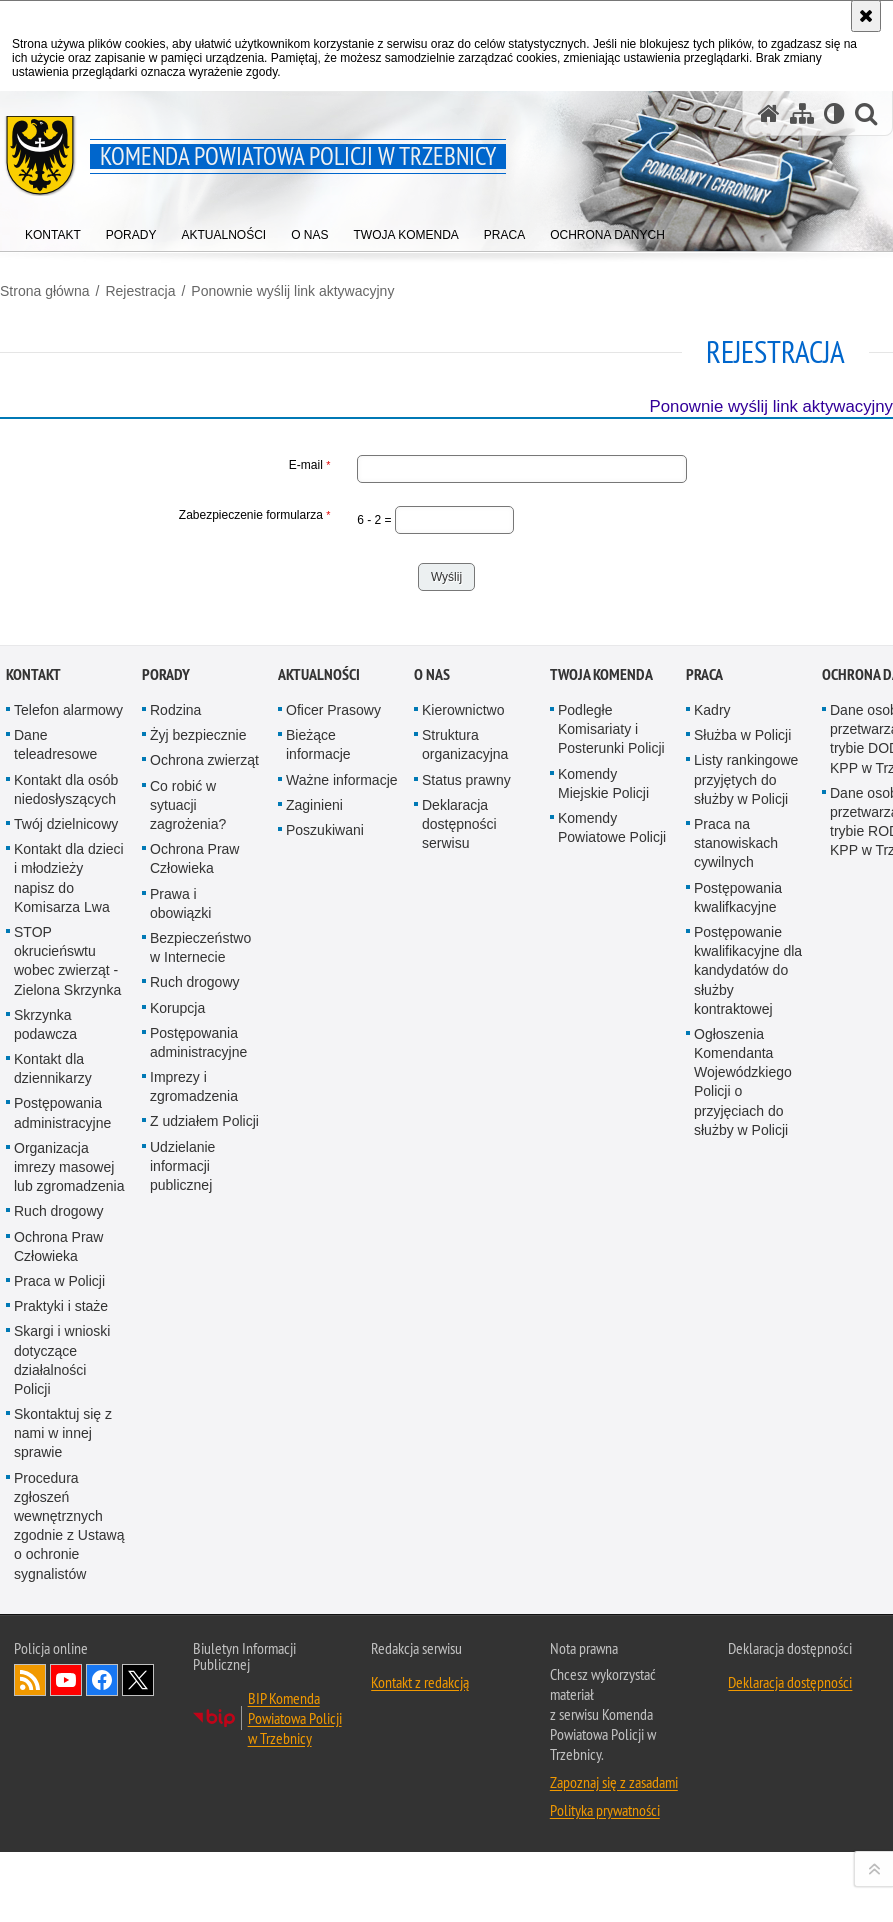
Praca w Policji (59, 1766)
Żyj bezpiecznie (198, 1221)
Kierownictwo (463, 1195)
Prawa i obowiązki (180, 1388)
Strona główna (45, 291)
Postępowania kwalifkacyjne (738, 1382)
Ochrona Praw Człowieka (58, 1731)
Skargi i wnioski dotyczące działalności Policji (62, 1846)
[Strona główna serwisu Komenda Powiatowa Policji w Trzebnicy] (769, 113)
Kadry (712, 1195)
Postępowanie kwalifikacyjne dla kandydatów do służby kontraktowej (748, 1455)
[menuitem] (53, 230)
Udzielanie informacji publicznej (182, 1651)
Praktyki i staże (61, 1791)
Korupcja (177, 1493)
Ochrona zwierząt (204, 1246)
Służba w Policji (742, 1221)
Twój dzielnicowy (66, 1309)
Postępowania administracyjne (62, 1598)
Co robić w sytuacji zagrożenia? (188, 1290)
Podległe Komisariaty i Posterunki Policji (611, 1214)
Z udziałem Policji (204, 1607)
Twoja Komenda (601, 1159)
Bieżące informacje (318, 1230)
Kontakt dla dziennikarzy (53, 1553)
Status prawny (466, 1265)
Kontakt (33, 1159)
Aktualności (319, 1159)
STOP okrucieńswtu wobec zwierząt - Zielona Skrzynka (67, 1446)
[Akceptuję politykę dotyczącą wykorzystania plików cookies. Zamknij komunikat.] (866, 16)
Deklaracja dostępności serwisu (459, 1309)
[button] (866, 113)
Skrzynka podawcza (45, 1509)
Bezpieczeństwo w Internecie (200, 1432)
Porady (166, 1159)
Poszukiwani (325, 1315)
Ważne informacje (342, 1265)
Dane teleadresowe (55, 1230)
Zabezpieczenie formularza (165, 515)
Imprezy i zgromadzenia (194, 1571)
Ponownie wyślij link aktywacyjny (292, 291)
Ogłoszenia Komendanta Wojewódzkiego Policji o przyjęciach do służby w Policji (743, 1567)
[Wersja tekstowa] (834, 113)
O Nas (432, 1159)
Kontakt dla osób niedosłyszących (66, 1274)
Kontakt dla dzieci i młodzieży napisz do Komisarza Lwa (69, 1364)
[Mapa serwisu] (802, 113)
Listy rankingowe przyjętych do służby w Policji (746, 1265)
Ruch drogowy (59, 1697)
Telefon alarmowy (68, 1195)
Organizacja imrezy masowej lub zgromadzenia (69, 1652)
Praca (704, 1159)
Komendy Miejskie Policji (603, 1268)
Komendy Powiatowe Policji (612, 1312)
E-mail (165, 465)
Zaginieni (314, 1290)
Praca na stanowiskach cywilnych (736, 1328)
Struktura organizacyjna (465, 1230)
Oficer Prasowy (333, 1195)
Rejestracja (140, 291)
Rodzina (175, 1195)
